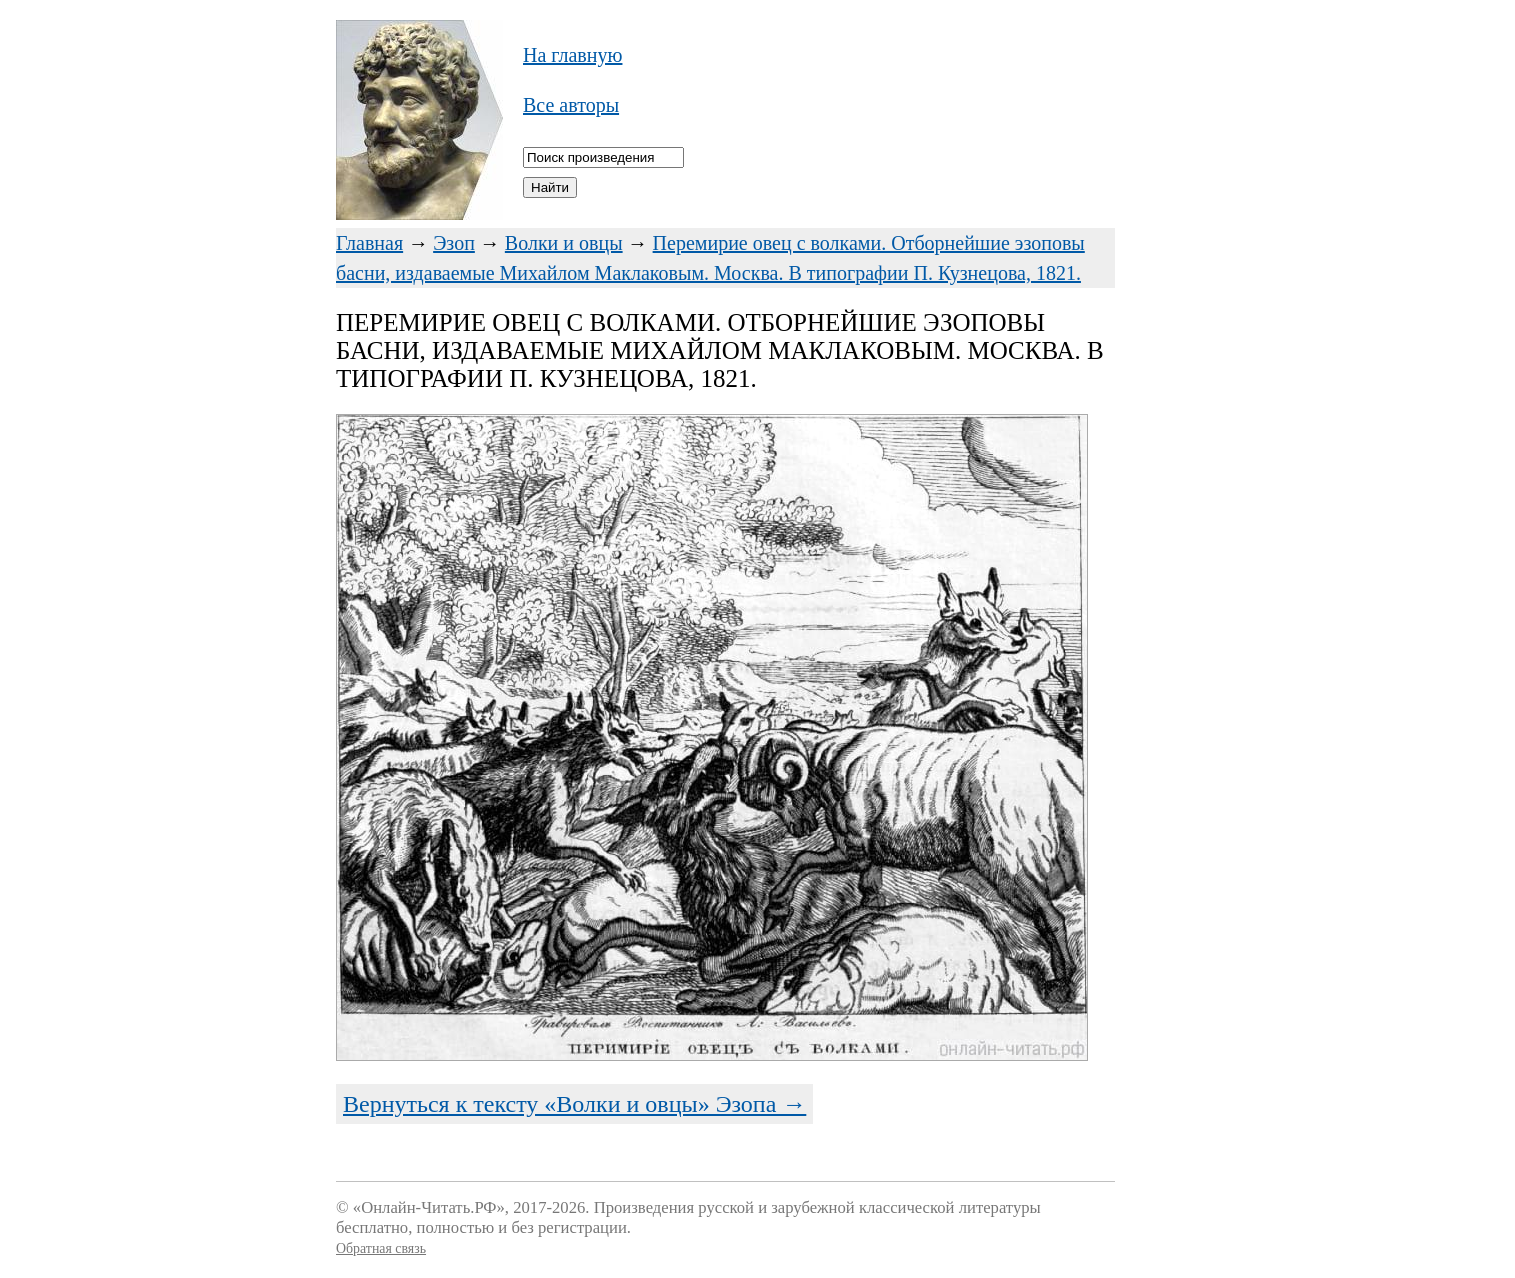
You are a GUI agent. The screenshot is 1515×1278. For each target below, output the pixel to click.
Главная (369, 243)
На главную (572, 55)
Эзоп (454, 243)
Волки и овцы (564, 243)
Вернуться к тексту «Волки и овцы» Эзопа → (574, 1104)
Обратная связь (381, 1248)
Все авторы (571, 105)
